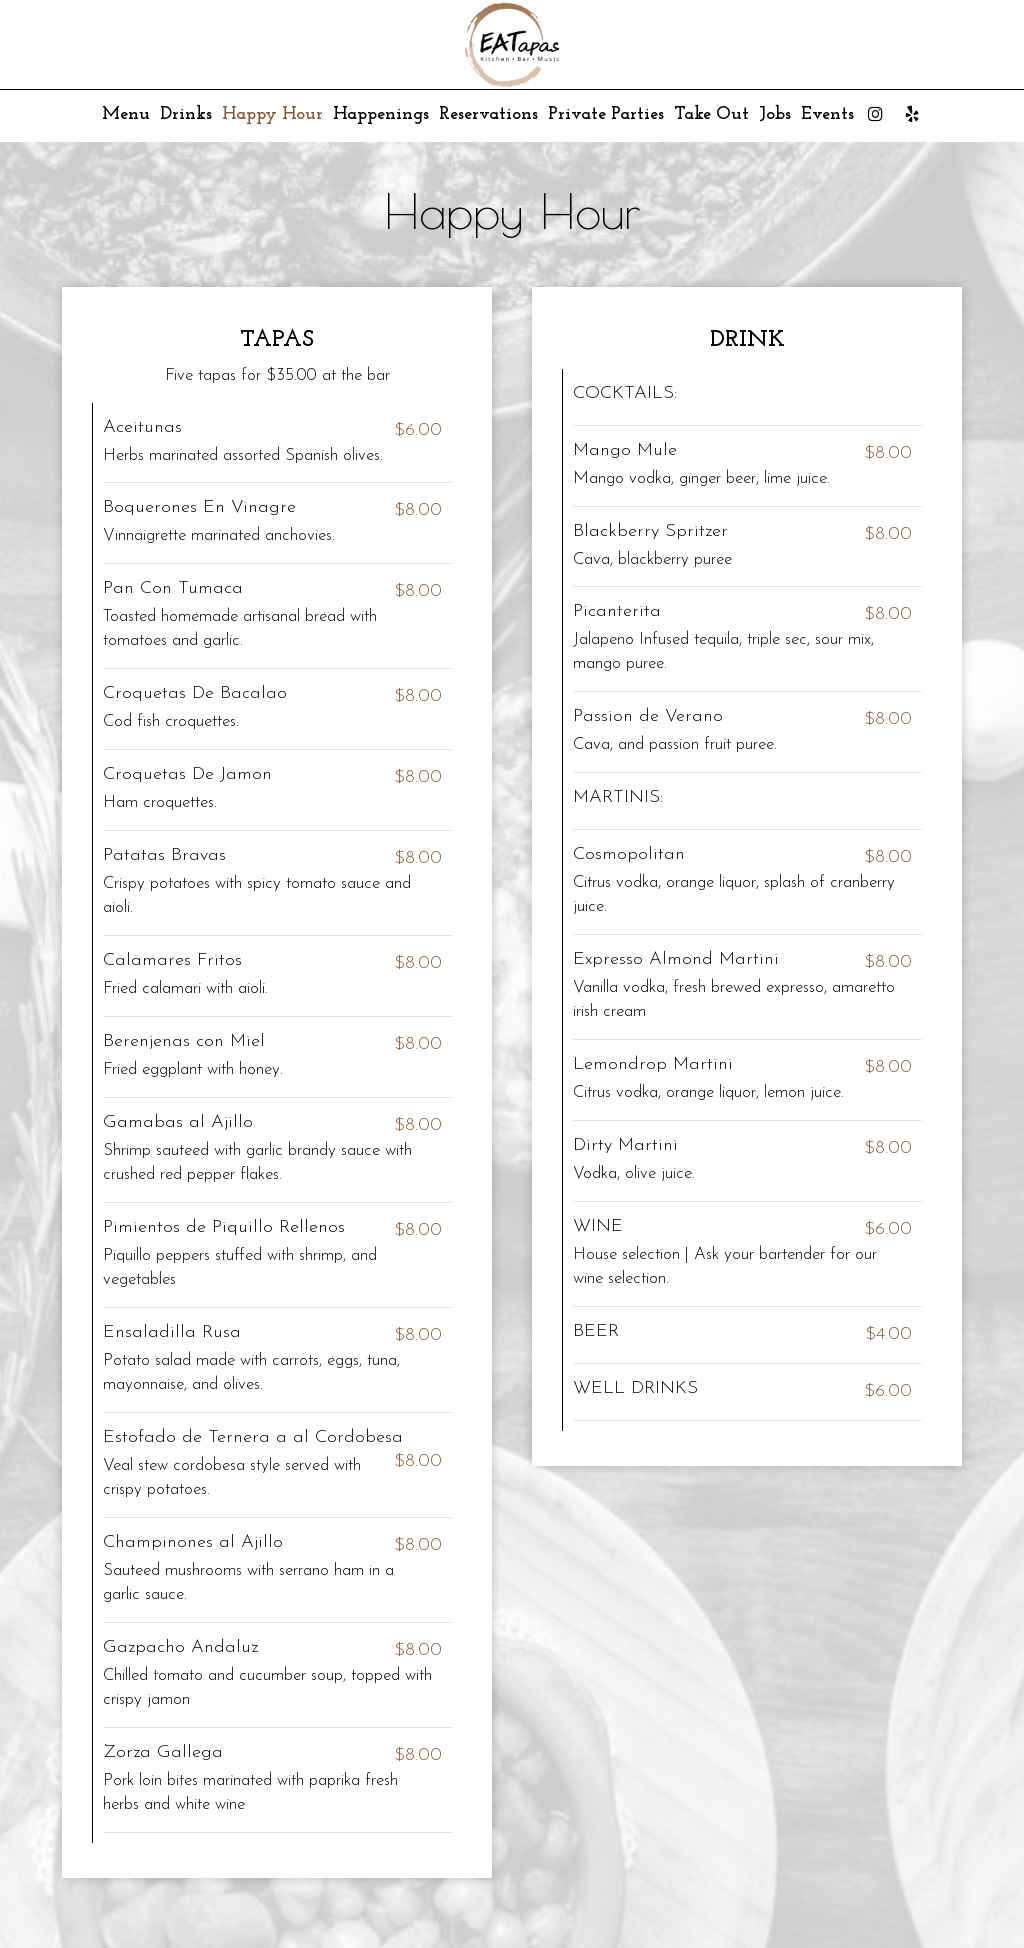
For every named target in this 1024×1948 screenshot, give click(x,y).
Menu (126, 114)
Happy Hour (272, 114)
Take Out (711, 114)
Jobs (775, 114)
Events (827, 114)
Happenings (381, 114)
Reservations (488, 114)
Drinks (186, 114)
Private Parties (606, 114)
